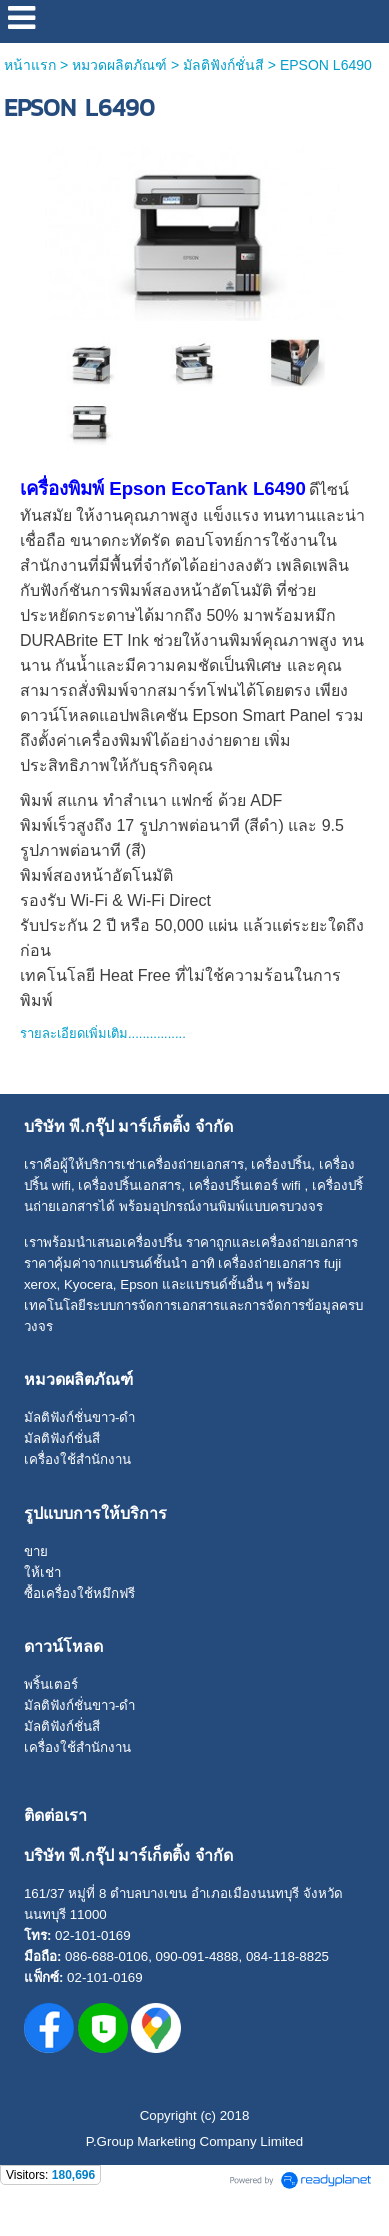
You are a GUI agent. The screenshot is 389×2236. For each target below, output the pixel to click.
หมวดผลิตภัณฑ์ (119, 65)
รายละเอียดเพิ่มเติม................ (103, 1033)
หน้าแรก (30, 65)
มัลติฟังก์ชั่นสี (223, 65)
